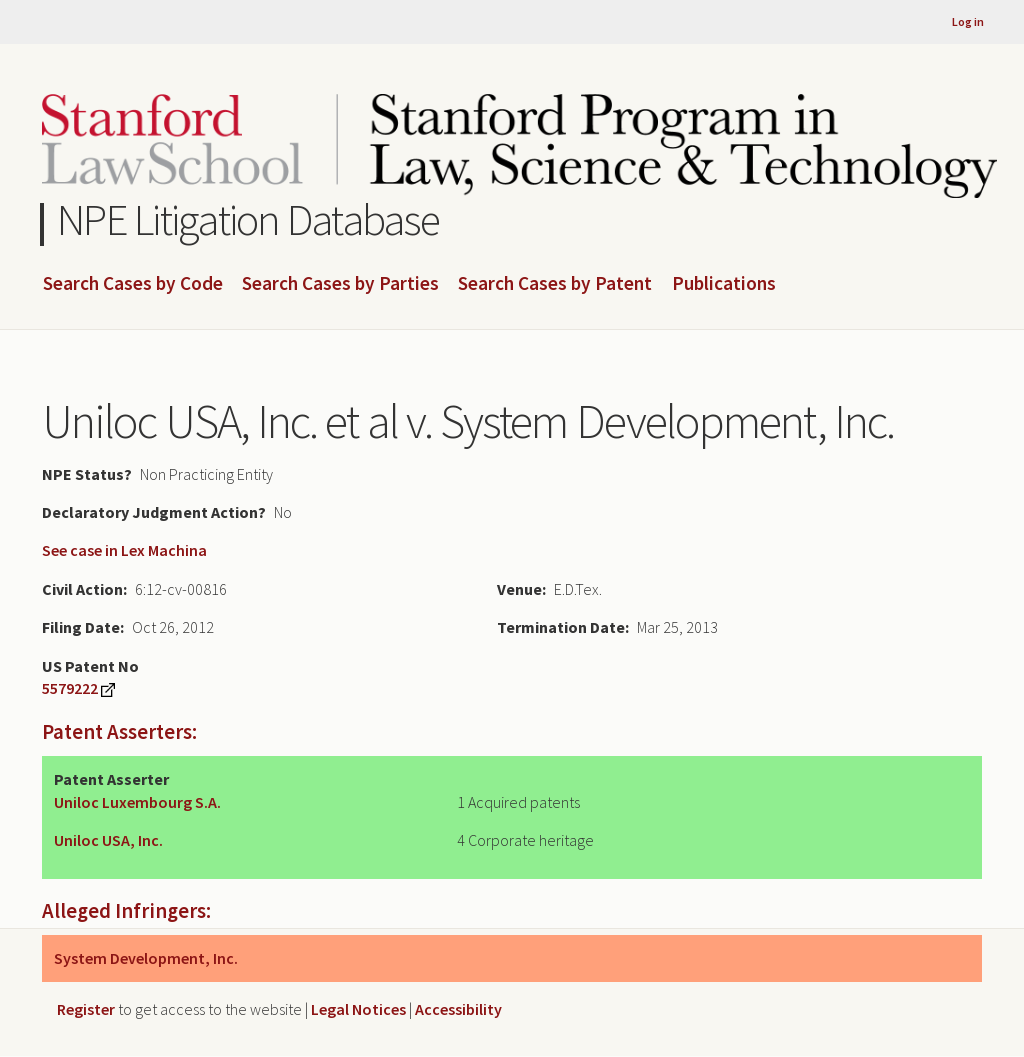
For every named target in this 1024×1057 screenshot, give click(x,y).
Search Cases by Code (133, 284)
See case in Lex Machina (124, 550)
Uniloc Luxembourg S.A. (137, 802)
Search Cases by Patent (555, 284)
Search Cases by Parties (340, 284)
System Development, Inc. (146, 958)
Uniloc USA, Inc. (108, 840)
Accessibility (458, 1009)
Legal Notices (358, 1009)
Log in (968, 21)
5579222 (70, 688)
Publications (724, 284)
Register (86, 1009)
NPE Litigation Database (248, 219)
